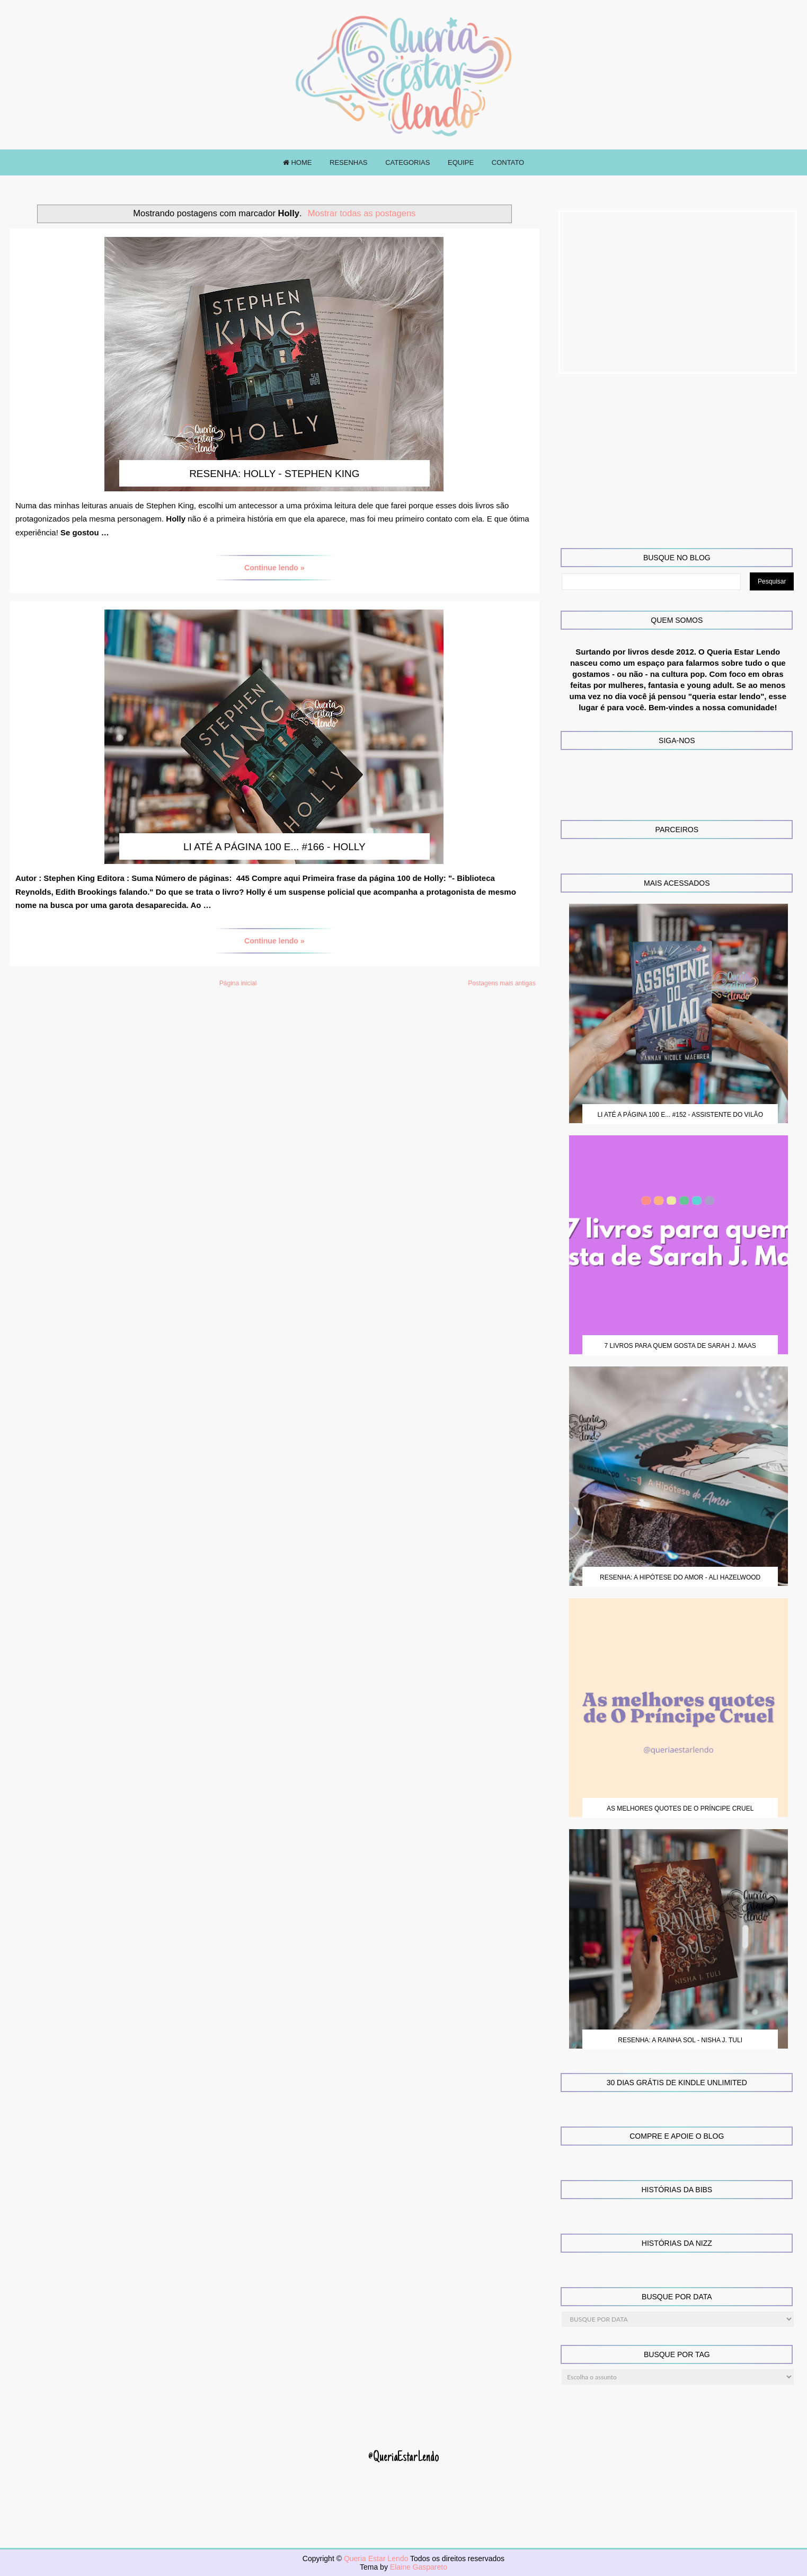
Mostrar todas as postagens (362, 213)
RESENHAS (349, 162)
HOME (297, 162)
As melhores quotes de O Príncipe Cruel (680, 1808)
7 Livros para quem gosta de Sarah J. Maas (680, 1345)
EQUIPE (461, 162)
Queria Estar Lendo (377, 2558)
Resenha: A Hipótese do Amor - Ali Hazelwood (680, 1577)
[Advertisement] (678, 292)
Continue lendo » (274, 567)
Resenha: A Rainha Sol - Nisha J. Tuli (680, 2040)
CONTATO (508, 162)
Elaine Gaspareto (418, 2567)
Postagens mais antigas (501, 983)
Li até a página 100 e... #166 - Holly (274, 846)
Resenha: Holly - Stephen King (274, 473)
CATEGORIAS (407, 162)
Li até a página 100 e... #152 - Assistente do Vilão (680, 1114)
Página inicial (238, 983)
